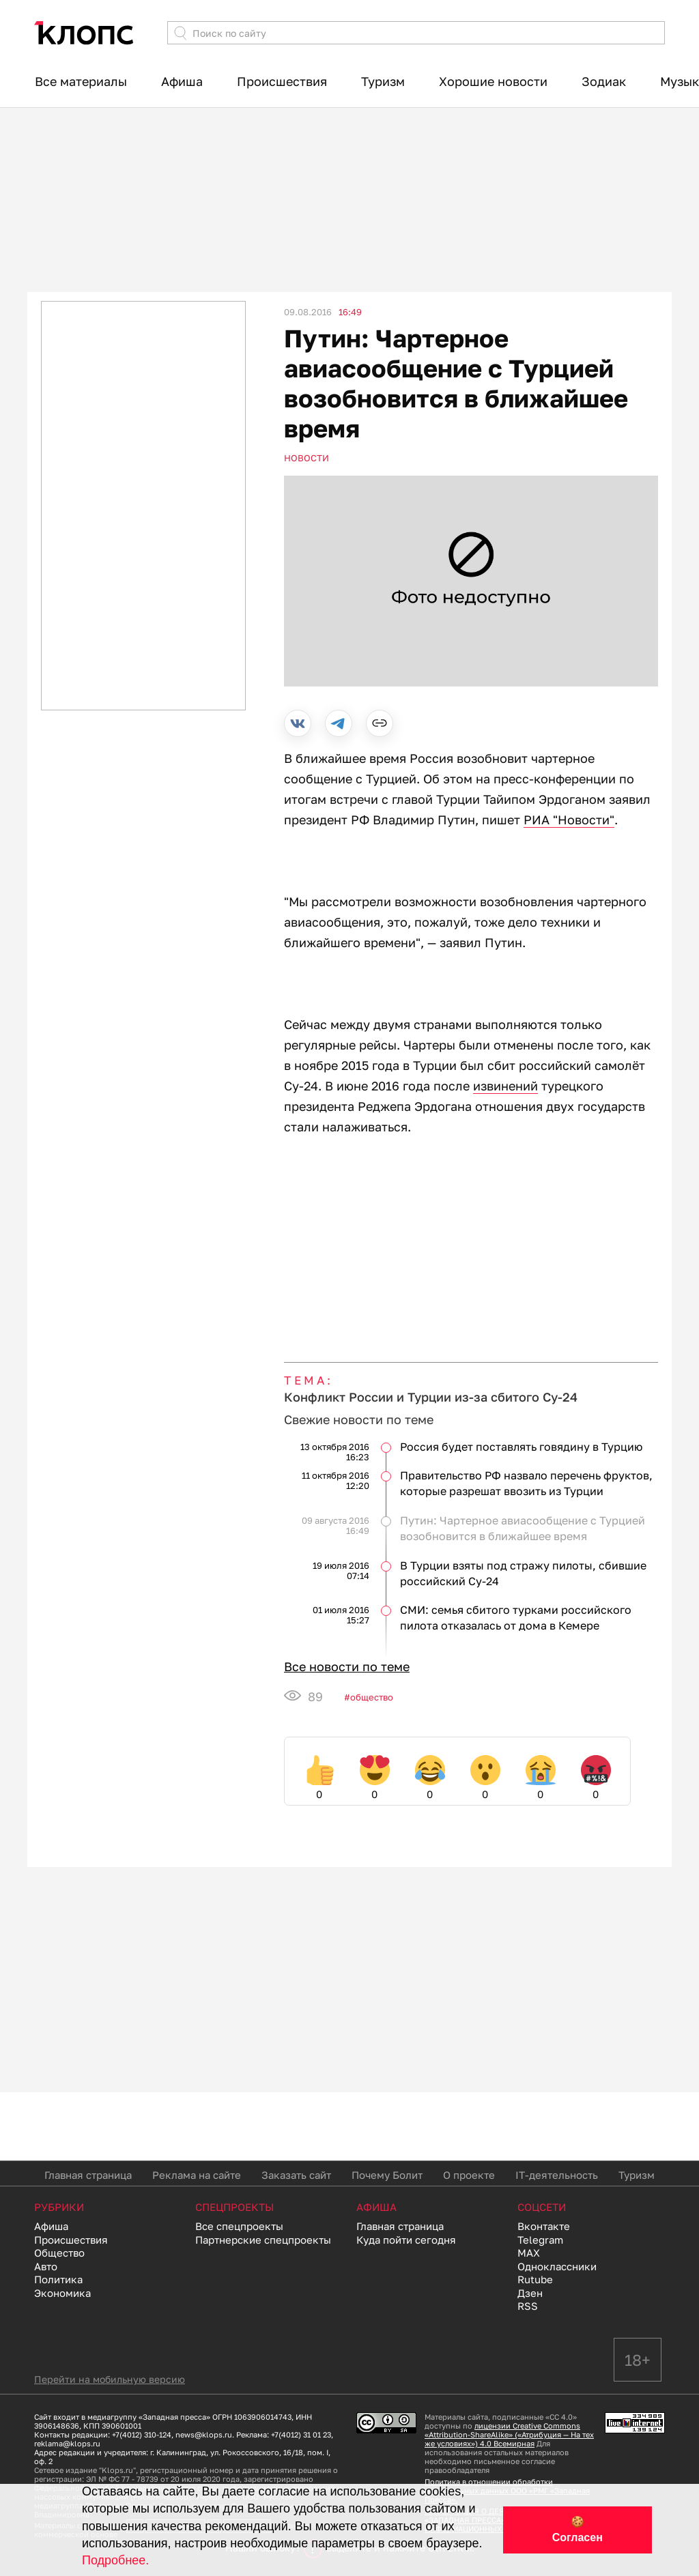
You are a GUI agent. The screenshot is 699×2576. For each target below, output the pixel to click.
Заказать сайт (296, 2175)
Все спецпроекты (239, 2226)
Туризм (383, 81)
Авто (45, 2266)
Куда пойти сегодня (406, 2239)
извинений (505, 1085)
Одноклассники (557, 2266)
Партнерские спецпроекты (263, 2239)
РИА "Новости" (569, 819)
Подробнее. (115, 2560)
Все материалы (81, 81)
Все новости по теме (347, 1666)
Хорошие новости (493, 81)
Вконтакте (543, 2226)
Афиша (182, 81)
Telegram (540, 2239)
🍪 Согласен (577, 2529)
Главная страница (88, 2175)
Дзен (530, 2293)
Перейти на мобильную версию (109, 2379)
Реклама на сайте (196, 2175)
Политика (58, 2279)
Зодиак (604, 81)
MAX (528, 2252)
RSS (527, 2306)
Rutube (535, 2279)
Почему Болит (387, 2175)
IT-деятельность (556, 2175)
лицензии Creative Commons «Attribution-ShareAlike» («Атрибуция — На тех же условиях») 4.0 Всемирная (509, 2434)
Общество (371, 1697)
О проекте (469, 2175)
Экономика (62, 2293)
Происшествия (282, 81)
